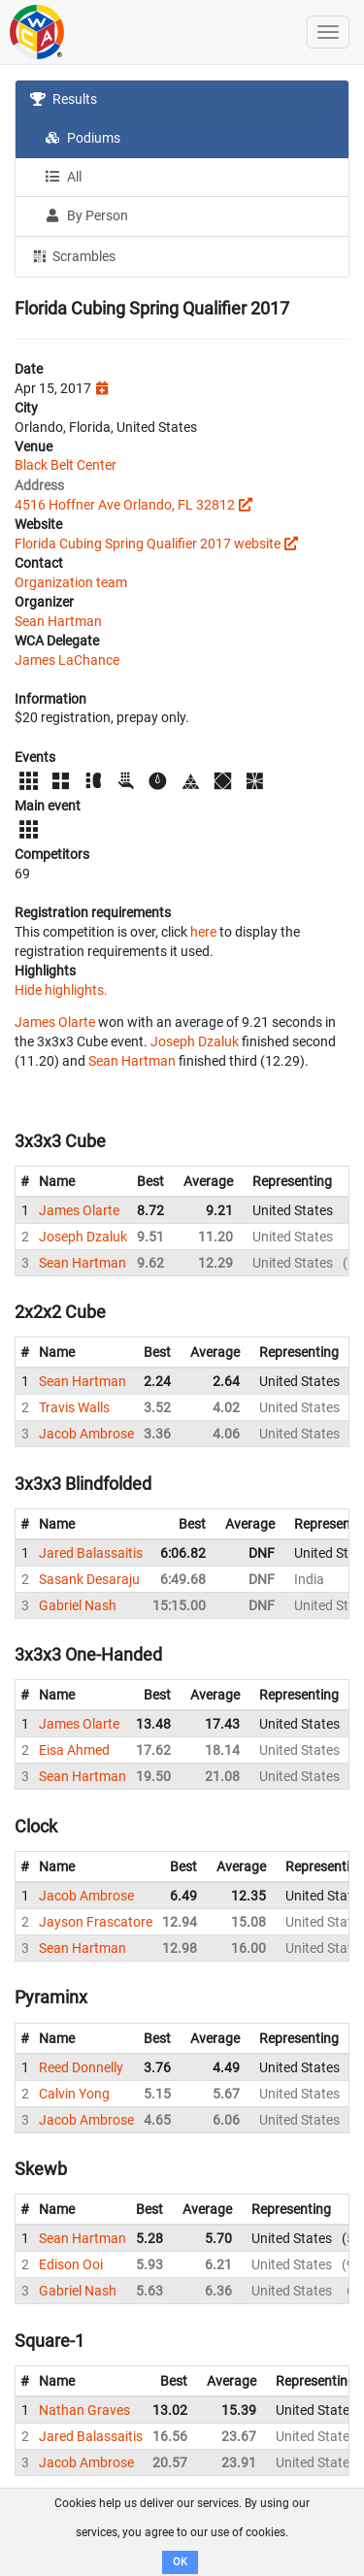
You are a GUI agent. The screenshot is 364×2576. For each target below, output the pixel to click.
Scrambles (73, 255)
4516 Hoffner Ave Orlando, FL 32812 (125, 504)
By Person (86, 215)
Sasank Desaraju (89, 1579)
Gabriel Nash (77, 1605)
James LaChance (67, 660)
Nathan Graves (84, 2410)
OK (180, 2562)
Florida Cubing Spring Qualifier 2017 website (148, 543)
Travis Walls (74, 1407)
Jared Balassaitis (91, 1553)
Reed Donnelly (81, 2067)
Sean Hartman (58, 621)
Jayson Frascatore (95, 1922)
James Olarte (55, 1022)
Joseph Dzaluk (194, 1041)
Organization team (71, 582)
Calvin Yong (74, 2093)
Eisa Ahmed (74, 1750)
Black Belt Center (65, 465)
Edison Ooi (71, 2264)
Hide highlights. (61, 990)
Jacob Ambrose (86, 1433)
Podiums (82, 138)
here (203, 932)
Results (63, 99)
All (63, 176)
